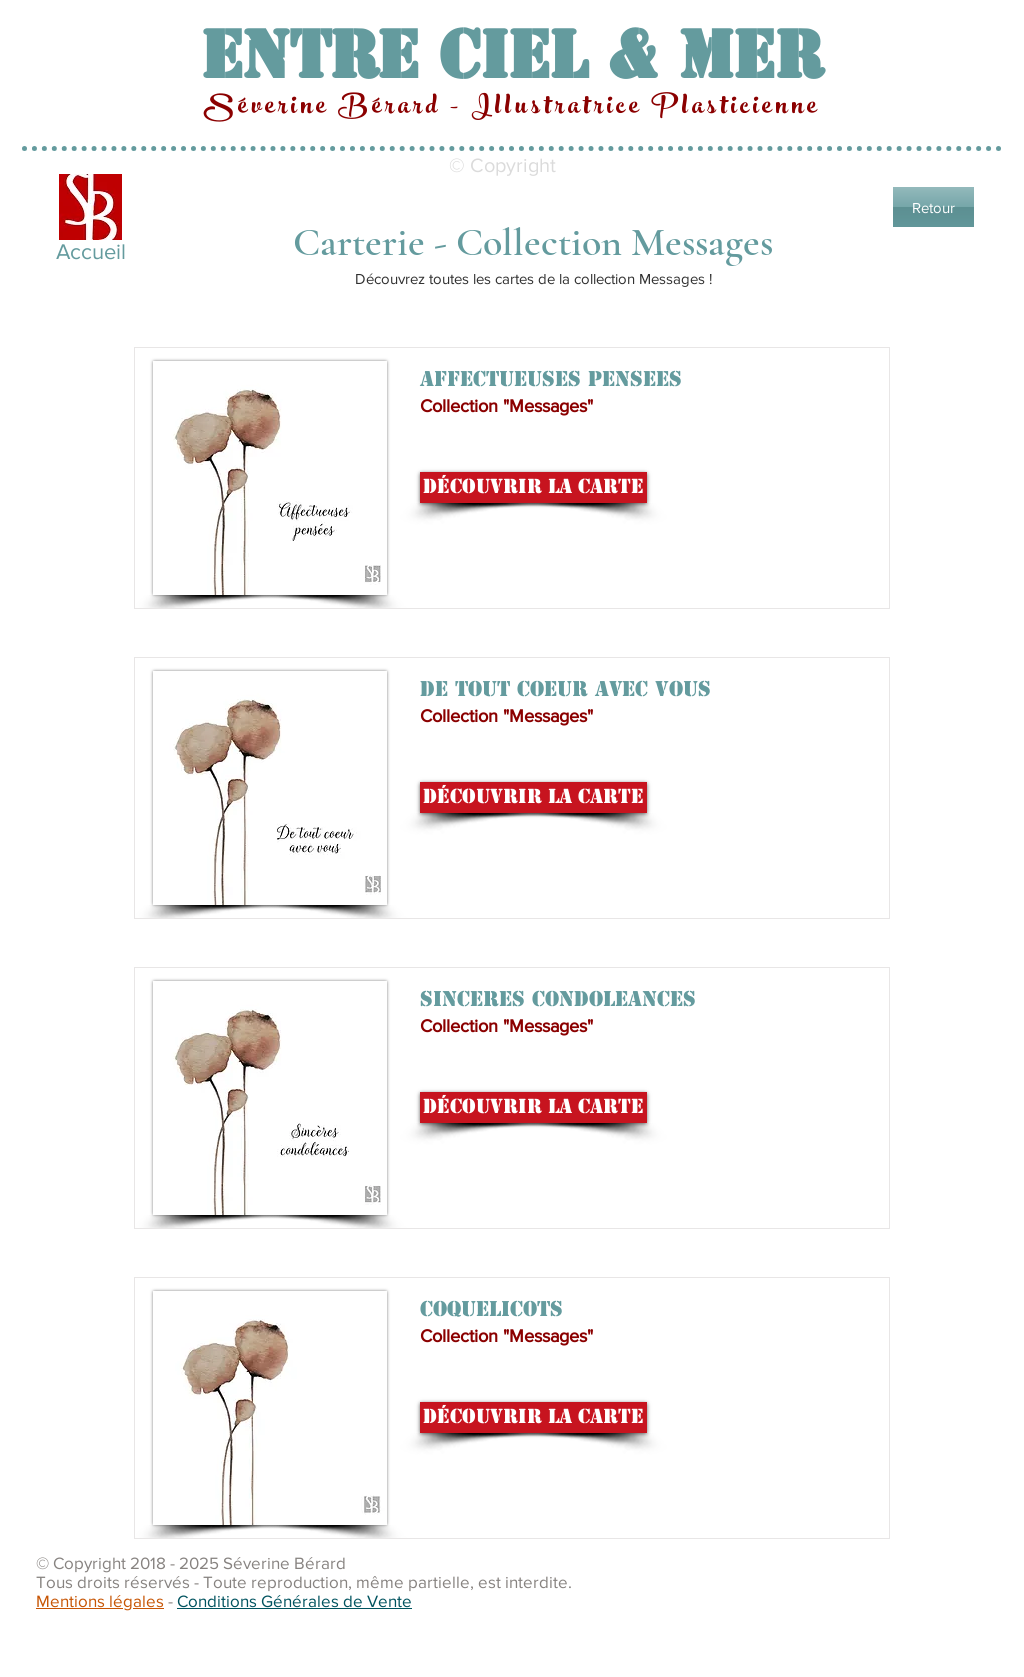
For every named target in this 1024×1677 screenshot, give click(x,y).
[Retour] (933, 207)
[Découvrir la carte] (533, 487)
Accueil (91, 251)
